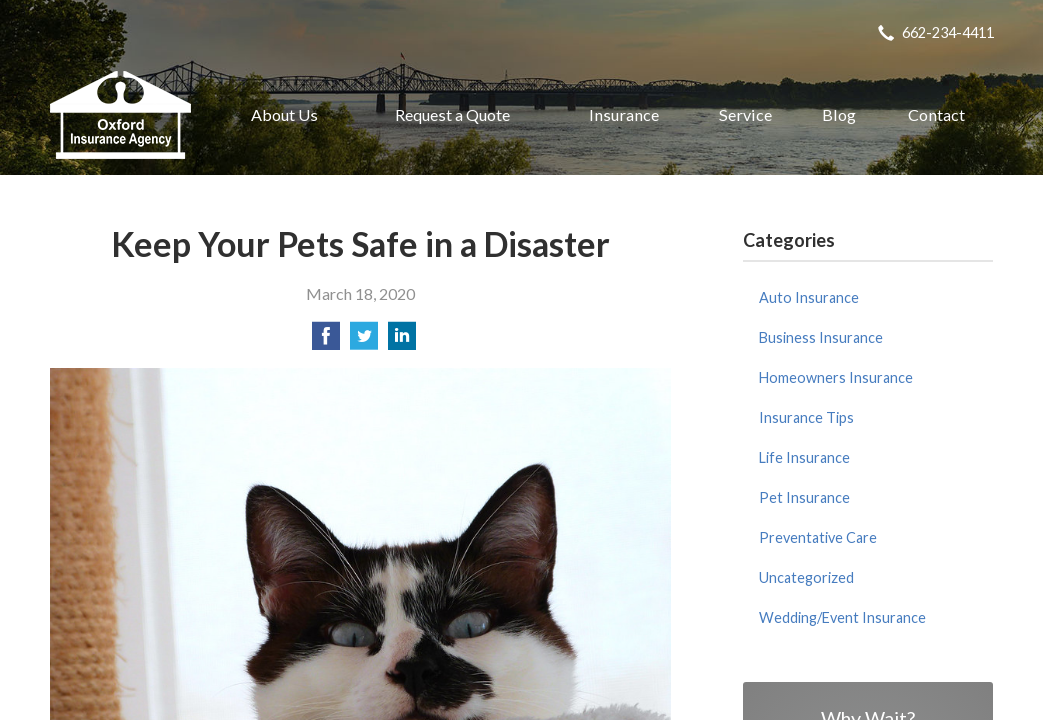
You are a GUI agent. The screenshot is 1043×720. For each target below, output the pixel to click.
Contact (936, 114)
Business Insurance (821, 337)
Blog (839, 114)
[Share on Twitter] (364, 341)
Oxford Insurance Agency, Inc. (120, 115)
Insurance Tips (806, 417)
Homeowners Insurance (836, 377)
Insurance (624, 114)
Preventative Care (818, 537)
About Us (284, 114)
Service (745, 114)
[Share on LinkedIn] (402, 341)
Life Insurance (804, 457)
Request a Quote (452, 114)
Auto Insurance (809, 297)
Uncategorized (806, 577)
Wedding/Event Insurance (842, 617)
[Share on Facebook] (326, 341)
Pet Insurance (804, 497)
